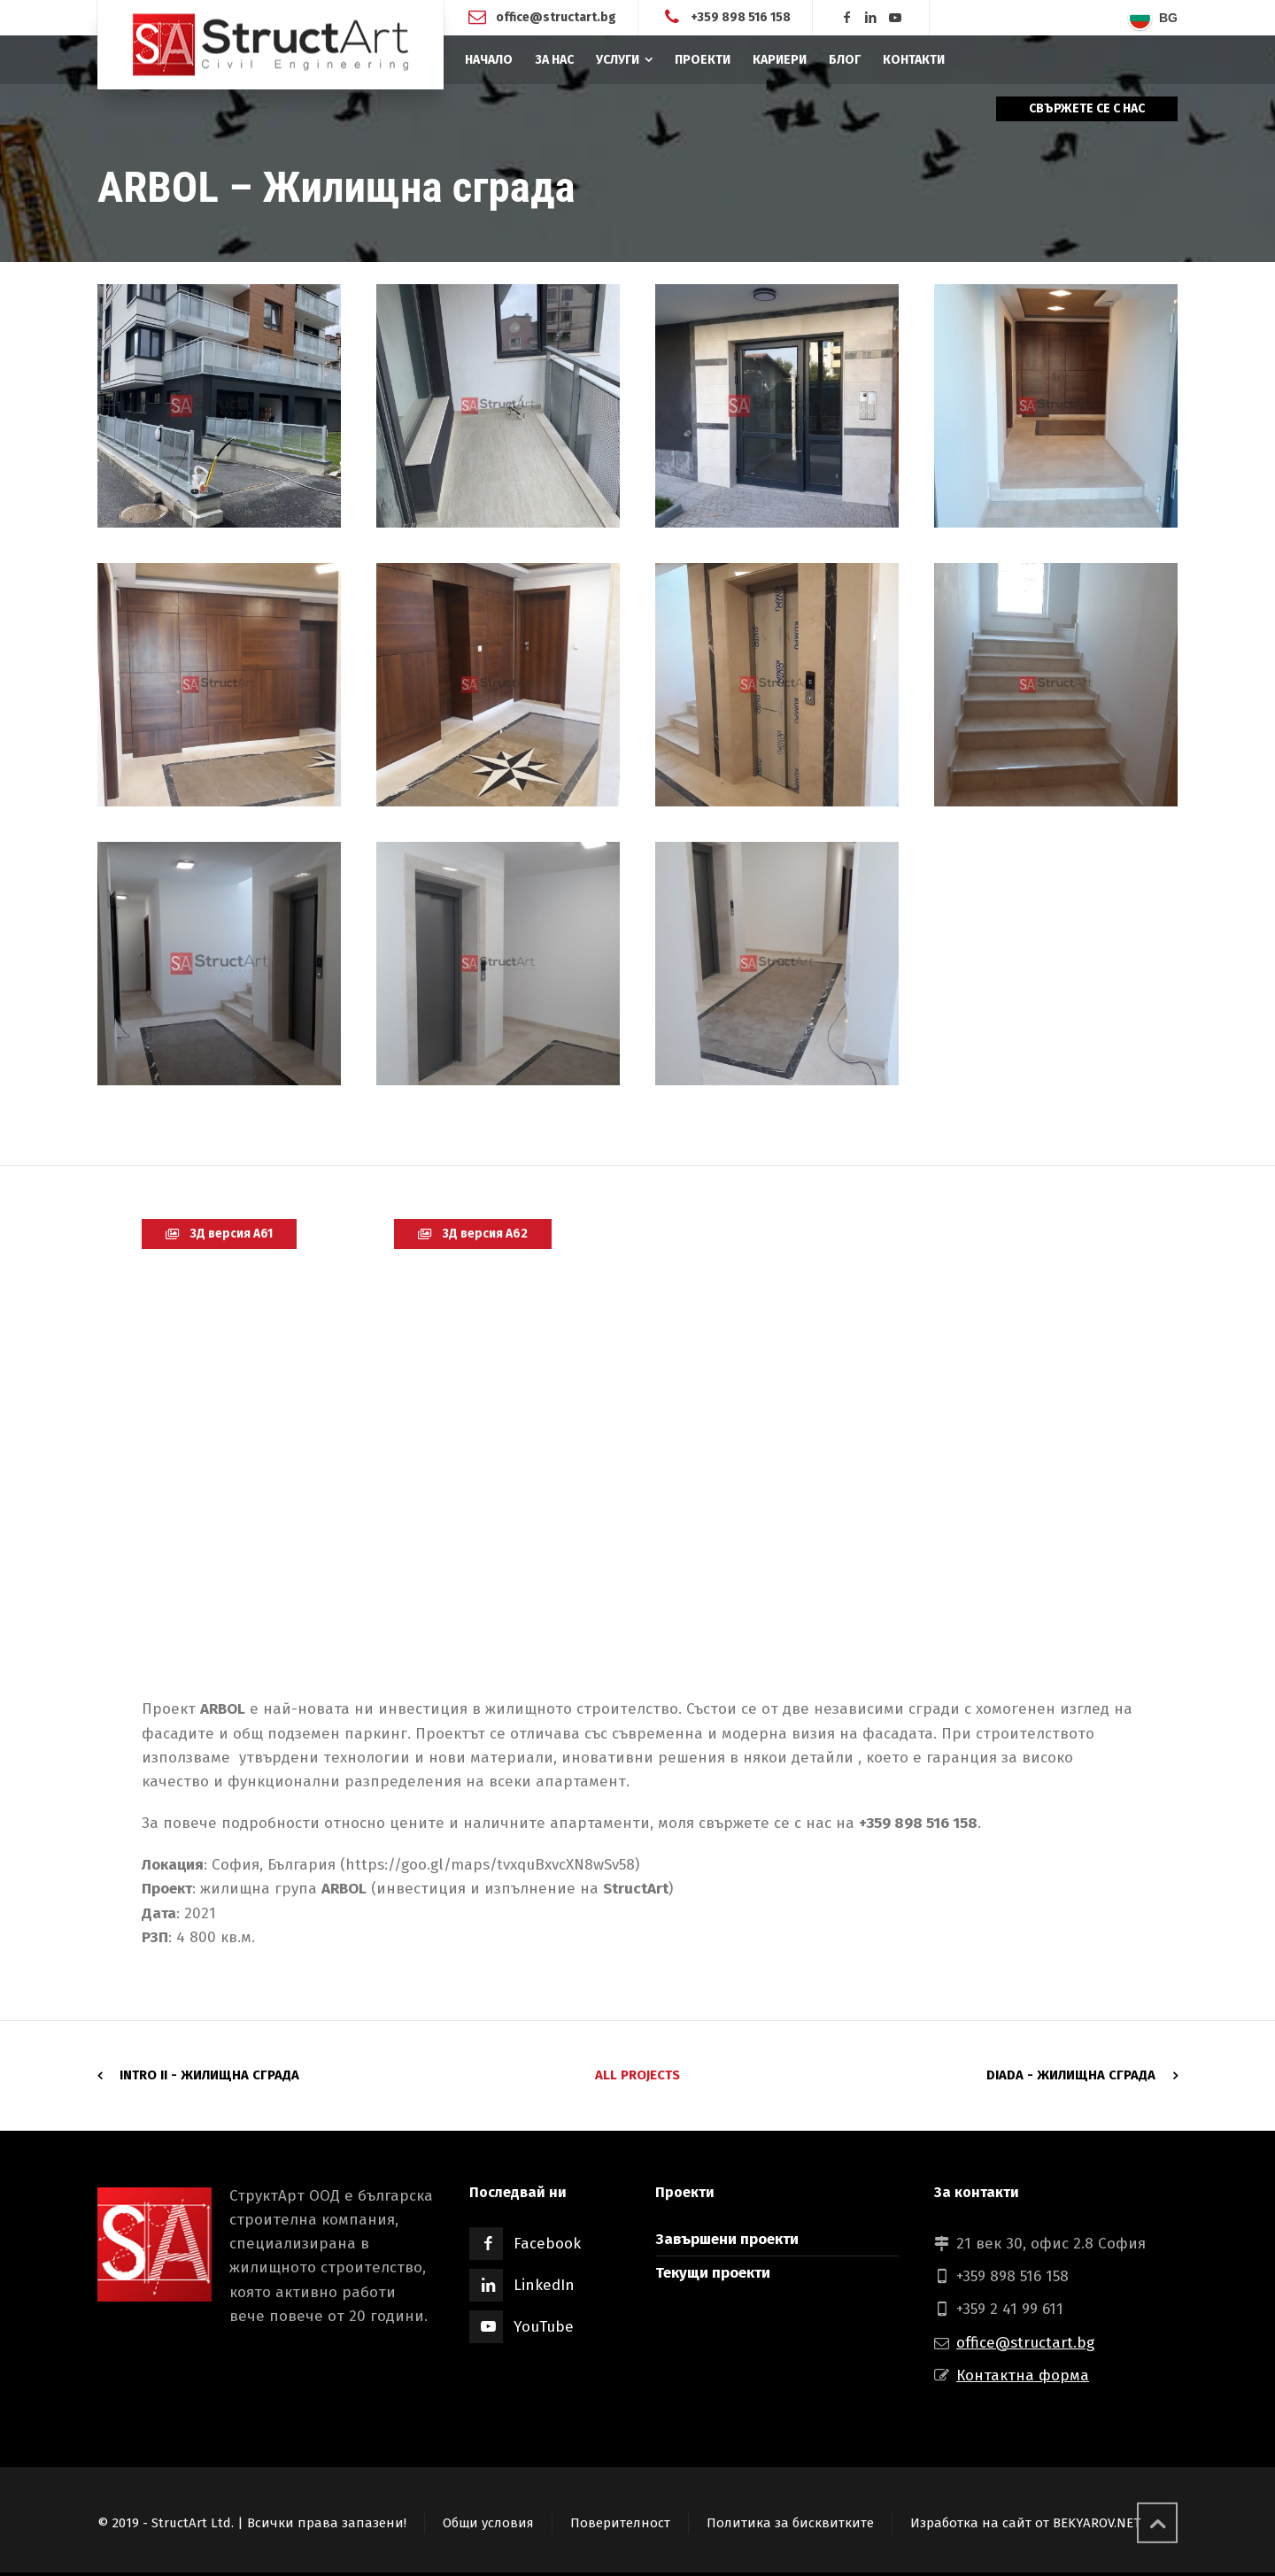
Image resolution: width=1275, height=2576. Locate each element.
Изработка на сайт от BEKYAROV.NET (1025, 2523)
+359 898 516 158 (741, 17)
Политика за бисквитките (790, 2523)
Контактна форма (1022, 2375)
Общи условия (488, 2523)
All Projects (637, 2075)
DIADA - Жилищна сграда (1070, 2075)
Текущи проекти (712, 2273)
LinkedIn (544, 2285)
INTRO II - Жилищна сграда (209, 2075)
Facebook (547, 2243)
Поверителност (620, 2523)
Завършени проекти (727, 2239)
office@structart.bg (556, 17)
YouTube (544, 2327)
